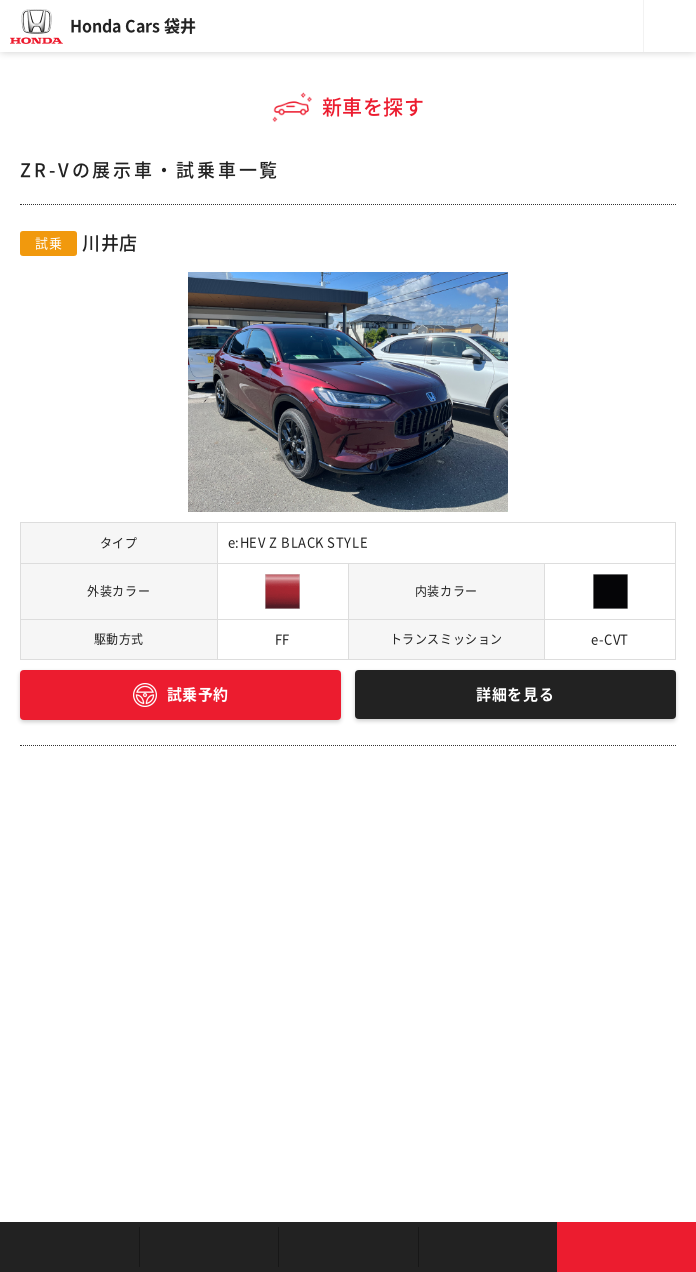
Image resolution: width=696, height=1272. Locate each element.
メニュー (670, 26)
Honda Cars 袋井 (133, 26)
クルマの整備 (347, 1247)
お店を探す (69, 1247)
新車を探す (208, 1247)
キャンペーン (487, 1247)
